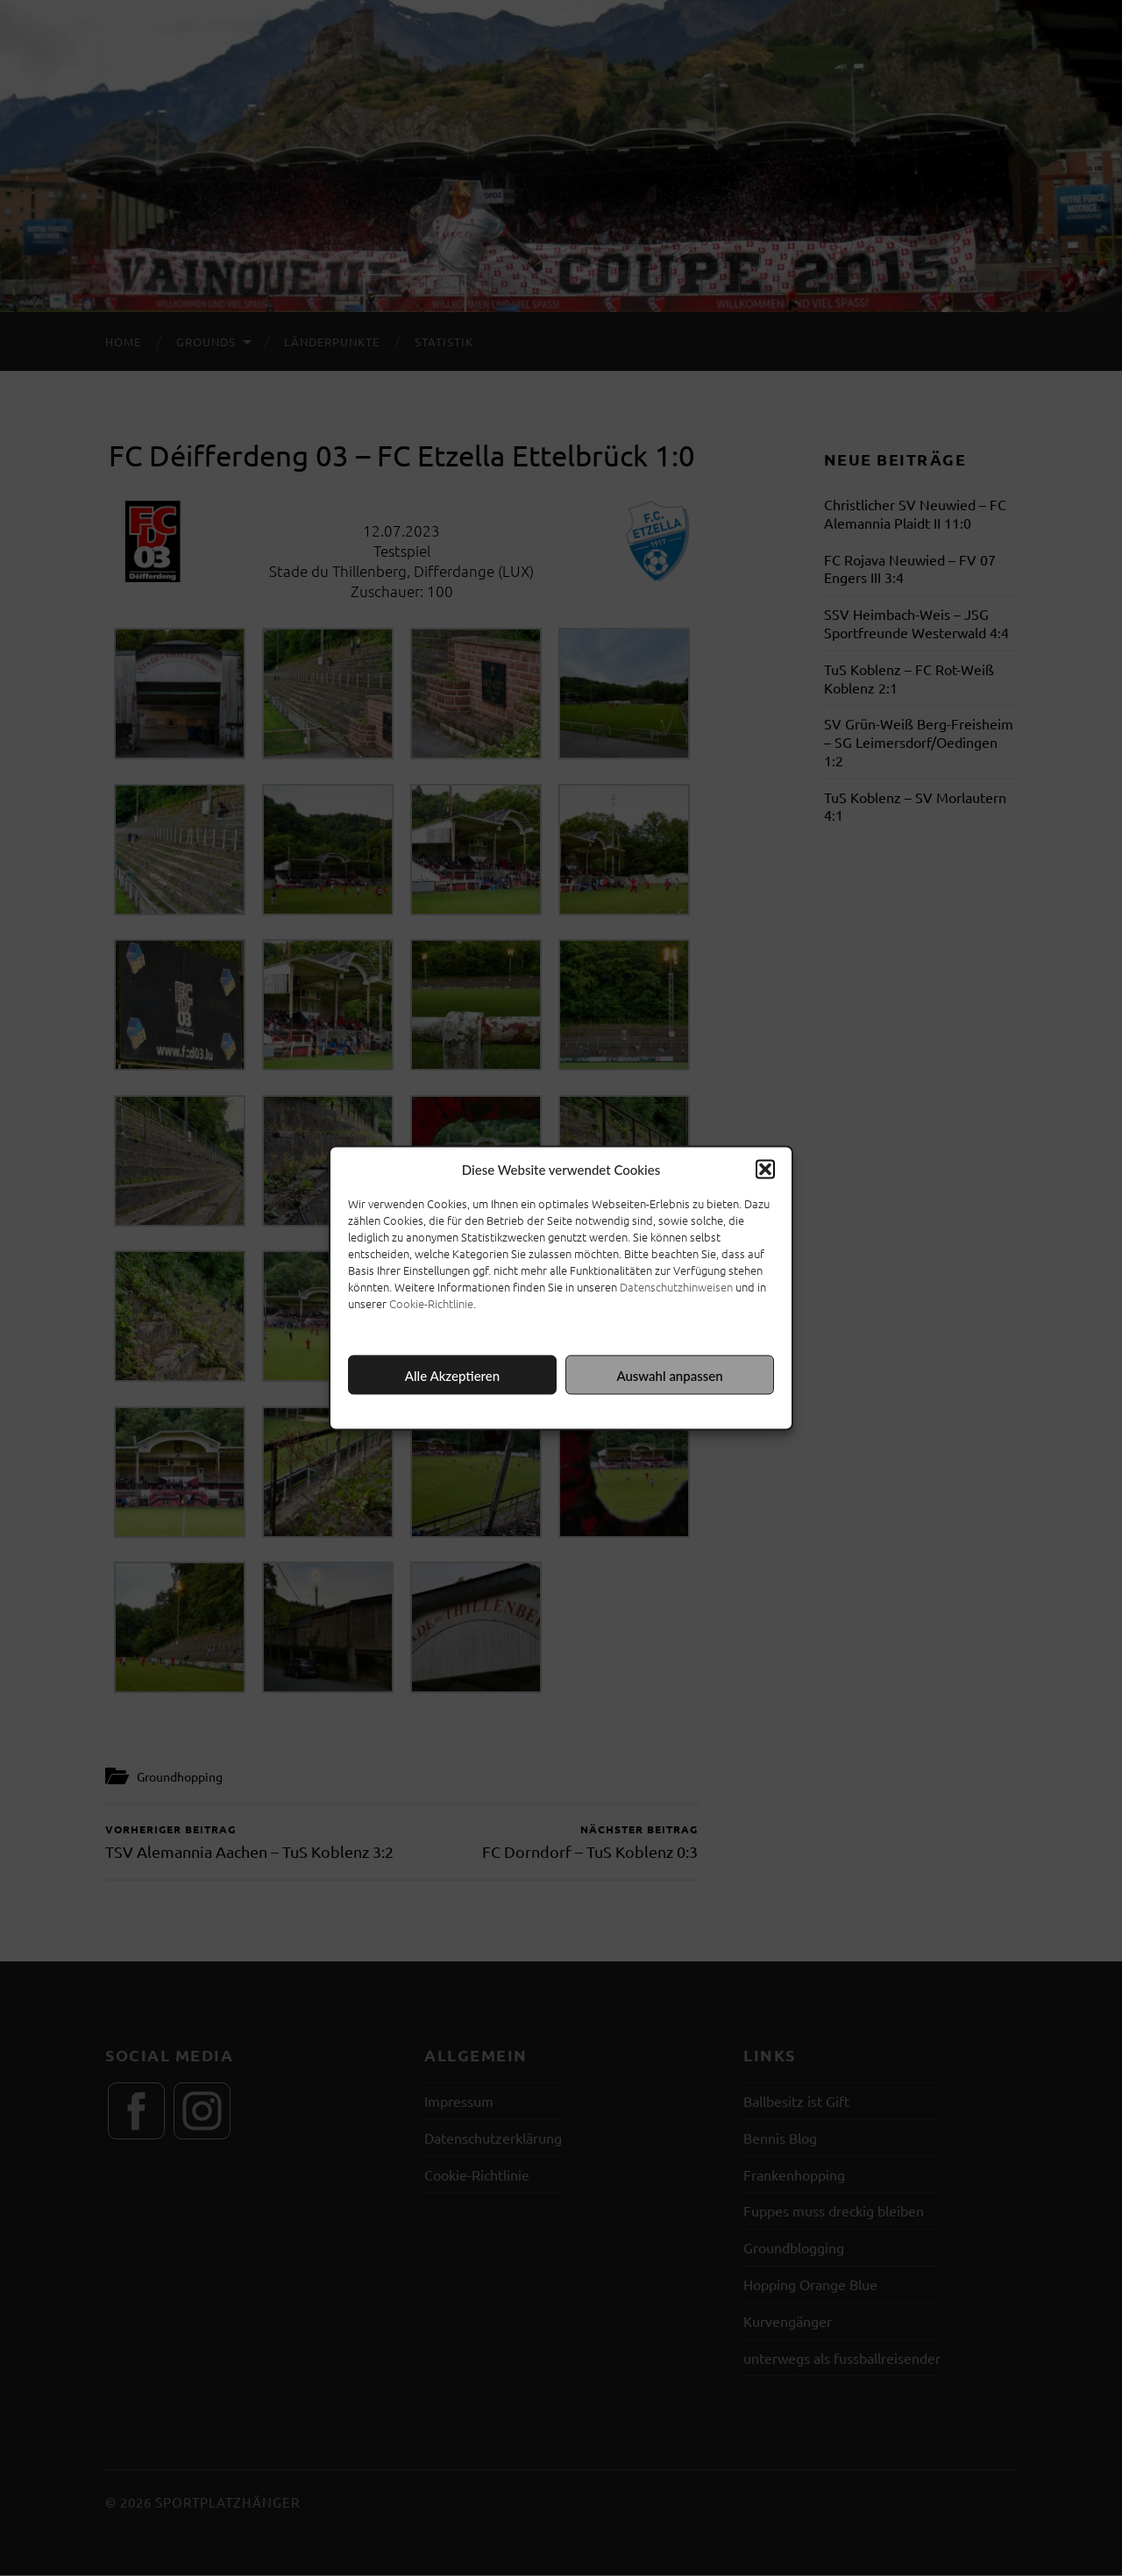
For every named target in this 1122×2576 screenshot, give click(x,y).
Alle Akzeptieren (452, 1375)
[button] (765, 1169)
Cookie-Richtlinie (431, 1303)
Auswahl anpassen (669, 1375)
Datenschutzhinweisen (676, 1286)
